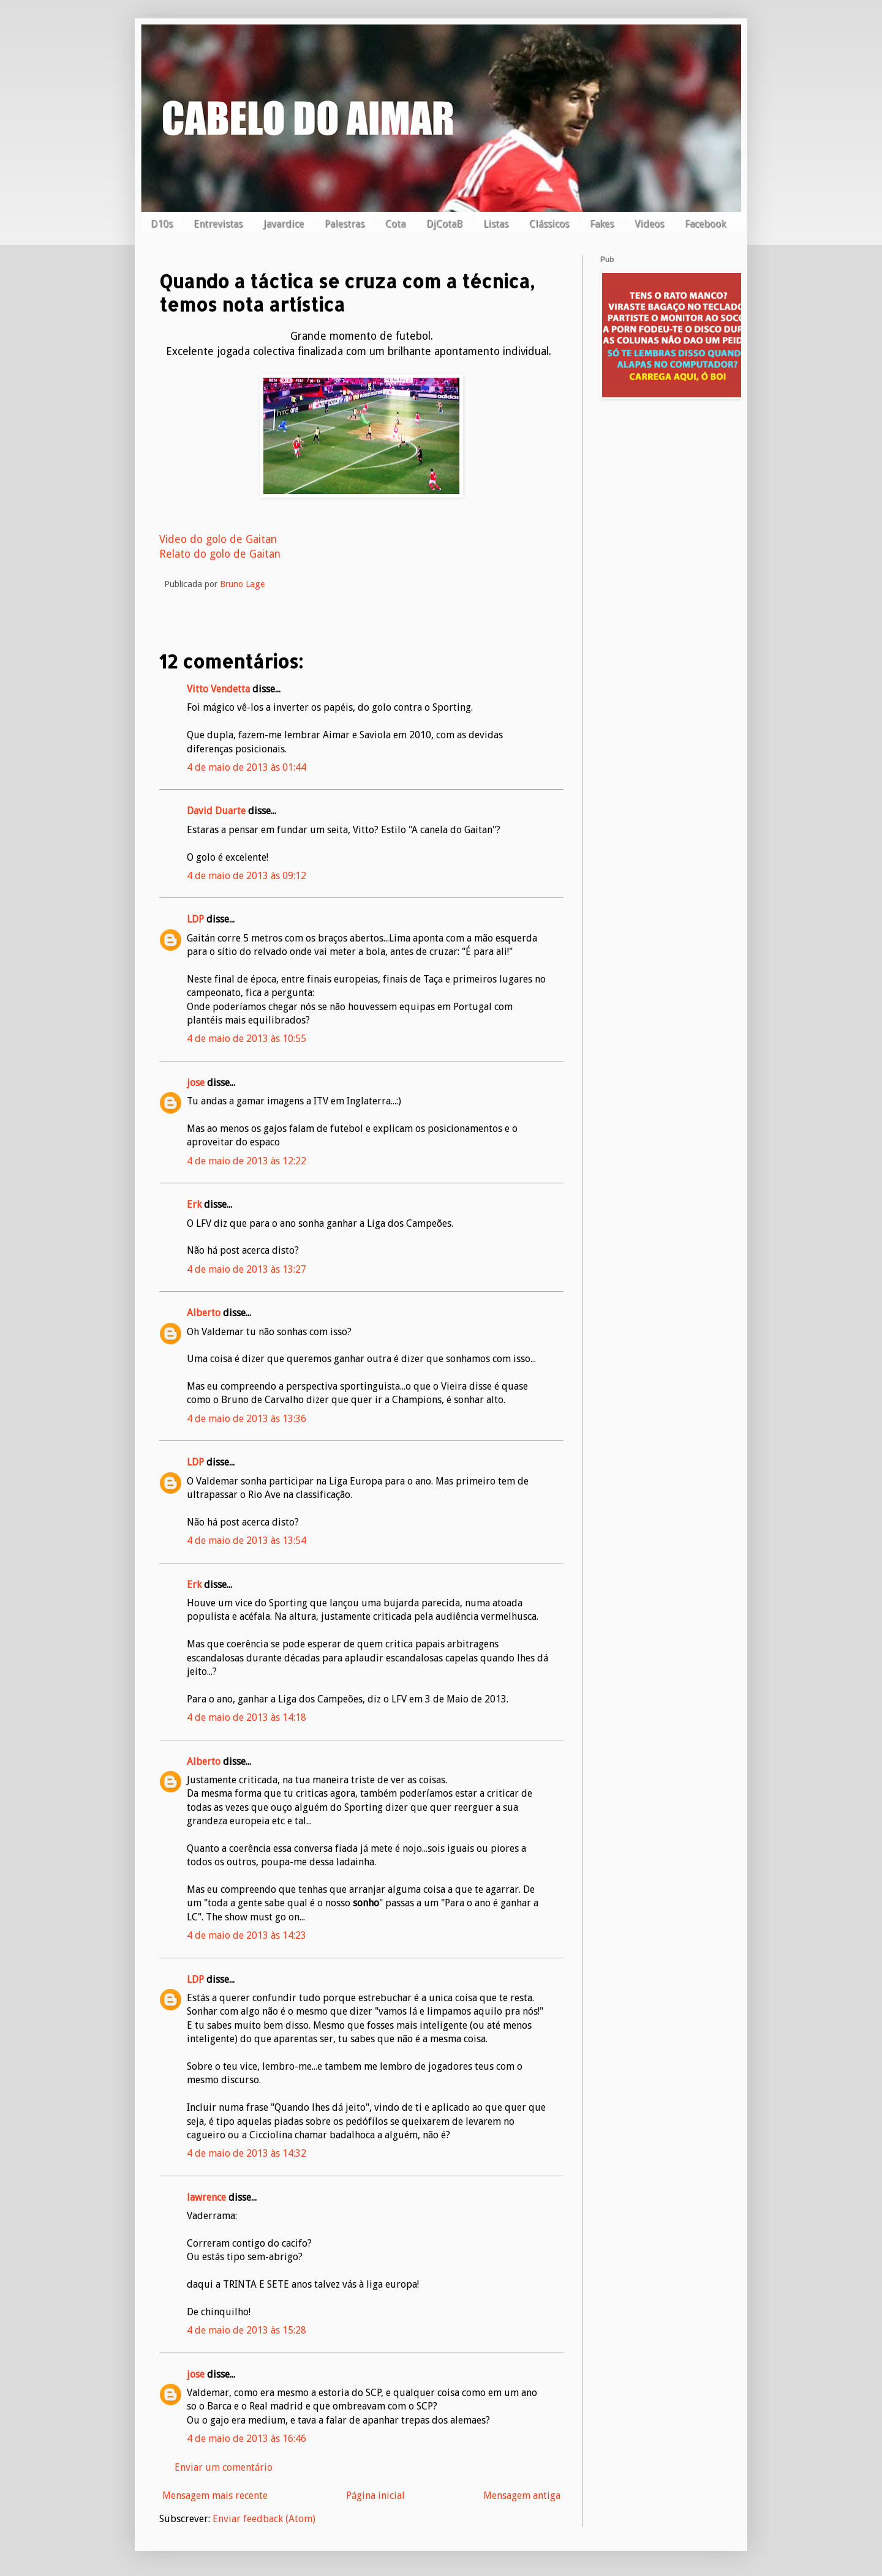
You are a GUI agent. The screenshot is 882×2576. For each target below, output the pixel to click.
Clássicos (549, 224)
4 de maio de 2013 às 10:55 (246, 1038)
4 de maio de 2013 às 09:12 (246, 876)
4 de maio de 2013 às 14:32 (246, 2153)
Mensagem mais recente (215, 2495)
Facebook (705, 224)
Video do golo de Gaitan (218, 539)
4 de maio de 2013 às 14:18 (246, 1717)
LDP (195, 919)
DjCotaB (444, 224)
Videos (649, 224)
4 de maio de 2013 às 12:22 (246, 1161)
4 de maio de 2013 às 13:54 (246, 1540)
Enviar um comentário (224, 2467)
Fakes (602, 224)
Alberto (204, 1313)
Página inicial (375, 2495)
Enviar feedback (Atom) (264, 2519)
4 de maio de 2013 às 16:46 (246, 2438)
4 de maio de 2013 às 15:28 (246, 2330)
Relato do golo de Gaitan (220, 554)
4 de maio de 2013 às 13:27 (246, 1269)
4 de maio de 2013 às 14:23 (246, 1935)
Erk (194, 1204)
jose (196, 1082)
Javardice (283, 224)
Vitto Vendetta (218, 689)
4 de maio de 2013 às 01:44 (246, 767)
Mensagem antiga (521, 2495)
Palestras (344, 224)
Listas (495, 224)
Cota (395, 224)
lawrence (206, 2197)
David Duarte (216, 811)
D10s (162, 224)
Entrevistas (218, 224)
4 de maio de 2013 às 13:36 (246, 1419)
